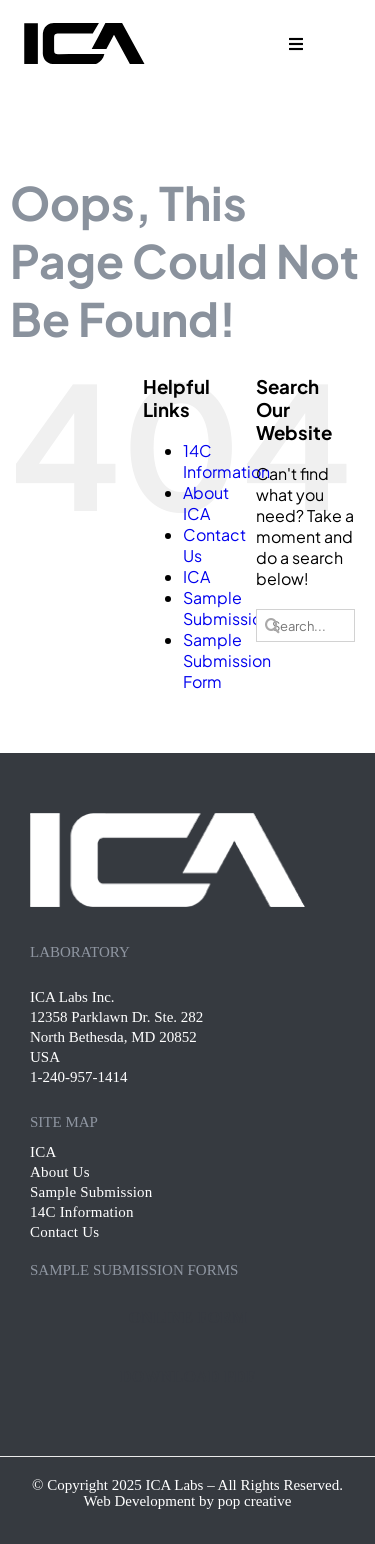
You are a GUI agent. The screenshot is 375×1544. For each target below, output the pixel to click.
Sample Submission (227, 608)
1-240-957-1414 (79, 1077)
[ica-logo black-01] (83, 27)
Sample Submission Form (227, 660)
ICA (196, 576)
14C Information (226, 461)
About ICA (206, 503)
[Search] (272, 625)
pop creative (255, 1501)
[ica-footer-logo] (167, 820)
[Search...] (305, 625)
